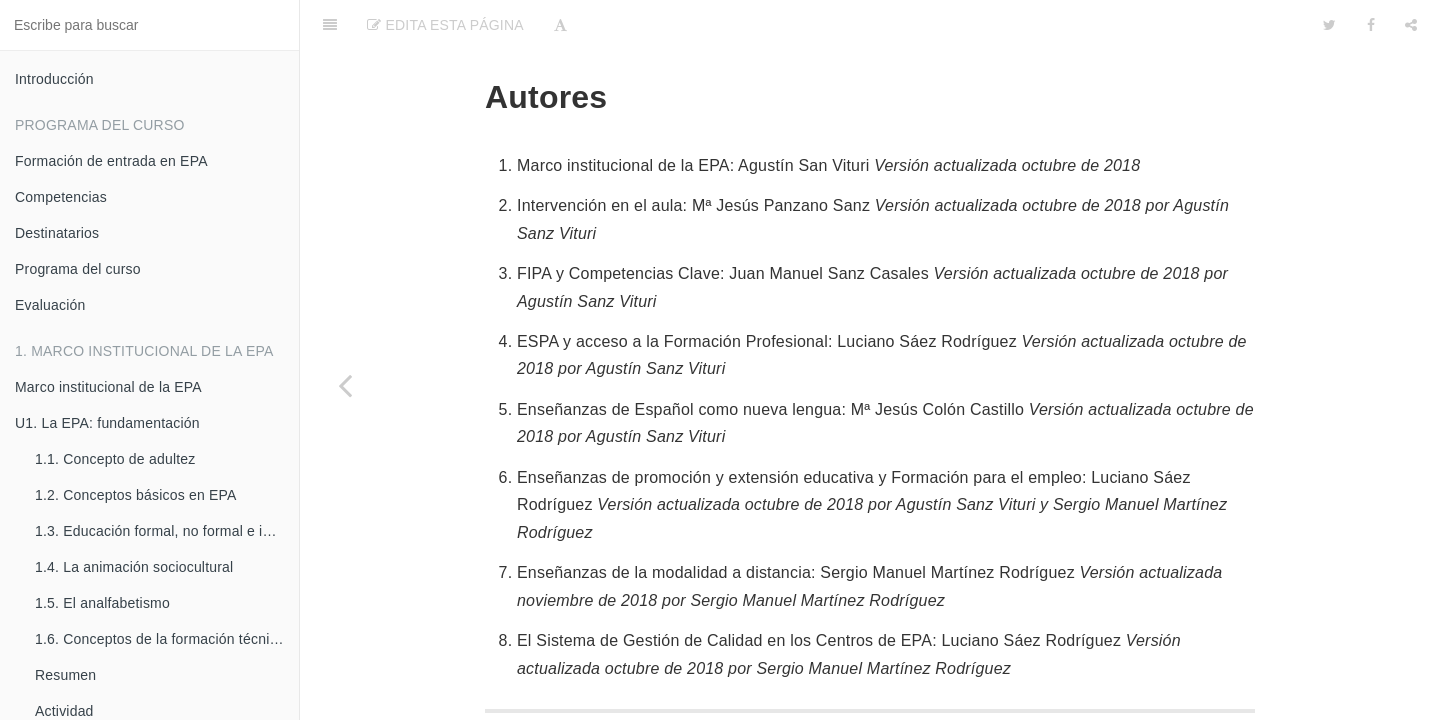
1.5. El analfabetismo (102, 603)
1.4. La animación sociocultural (134, 567)
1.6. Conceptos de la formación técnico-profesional (167, 639)
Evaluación (50, 305)
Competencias (61, 197)
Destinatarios (57, 233)
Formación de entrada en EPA (111, 161)
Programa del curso (78, 269)
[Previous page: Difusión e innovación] (345, 385)
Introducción (54, 79)
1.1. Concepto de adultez (115, 459)
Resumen (65, 675)
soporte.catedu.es (975, 703)
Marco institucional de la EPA (108, 387)
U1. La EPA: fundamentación (107, 423)
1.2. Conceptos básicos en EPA (136, 495)
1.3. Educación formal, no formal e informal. (167, 531)
